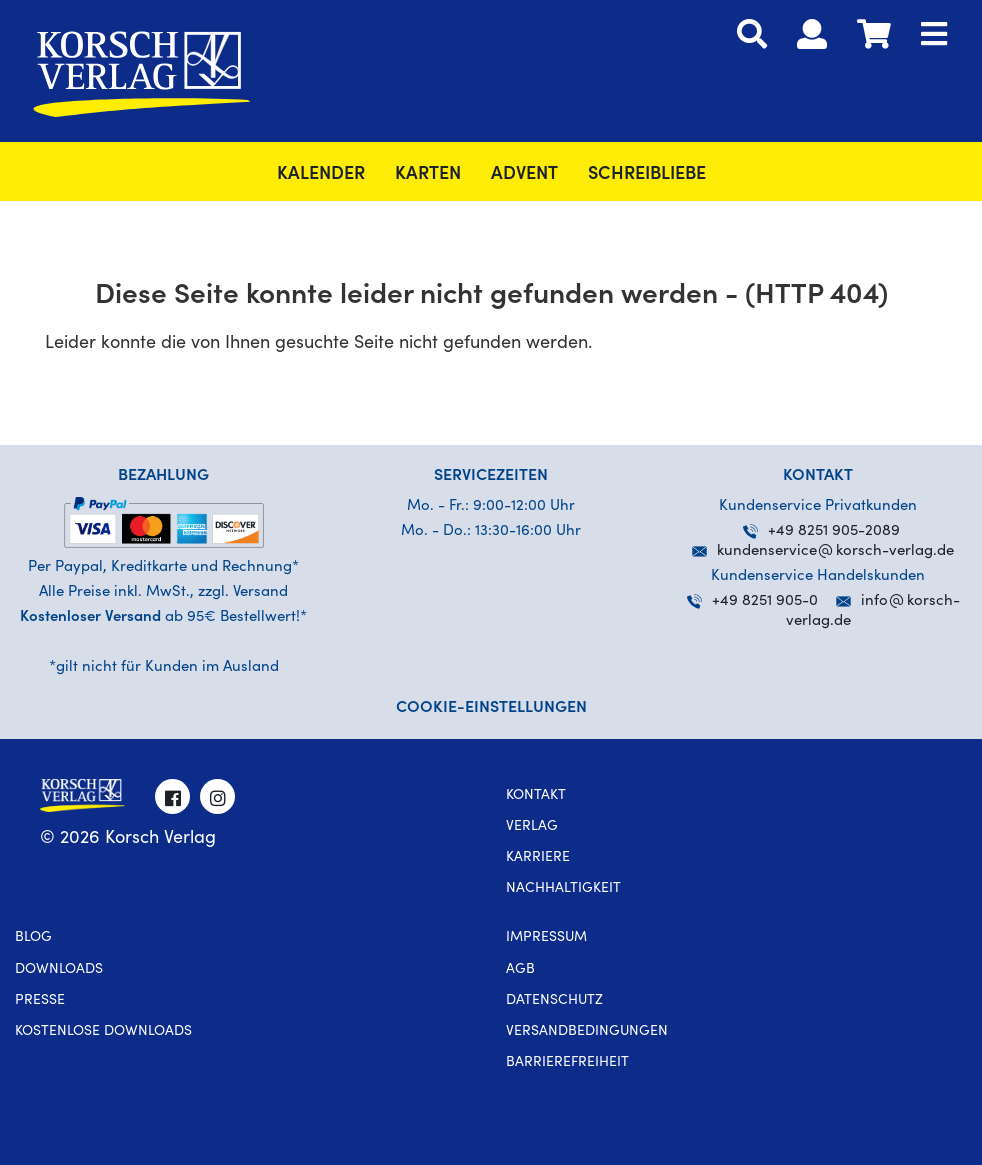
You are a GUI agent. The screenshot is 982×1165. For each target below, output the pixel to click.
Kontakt (536, 796)
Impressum (546, 938)
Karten (428, 175)
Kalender (321, 175)
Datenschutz (554, 1001)
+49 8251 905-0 (752, 601)
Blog (33, 938)
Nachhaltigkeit (563, 889)
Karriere (538, 858)
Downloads (59, 970)
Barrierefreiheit (567, 1063)
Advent (524, 175)
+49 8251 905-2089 (821, 531)
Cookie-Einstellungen (491, 708)
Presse (40, 1001)
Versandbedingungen (587, 1032)
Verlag (532, 827)
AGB (520, 970)
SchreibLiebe (647, 175)
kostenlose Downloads (103, 1032)
